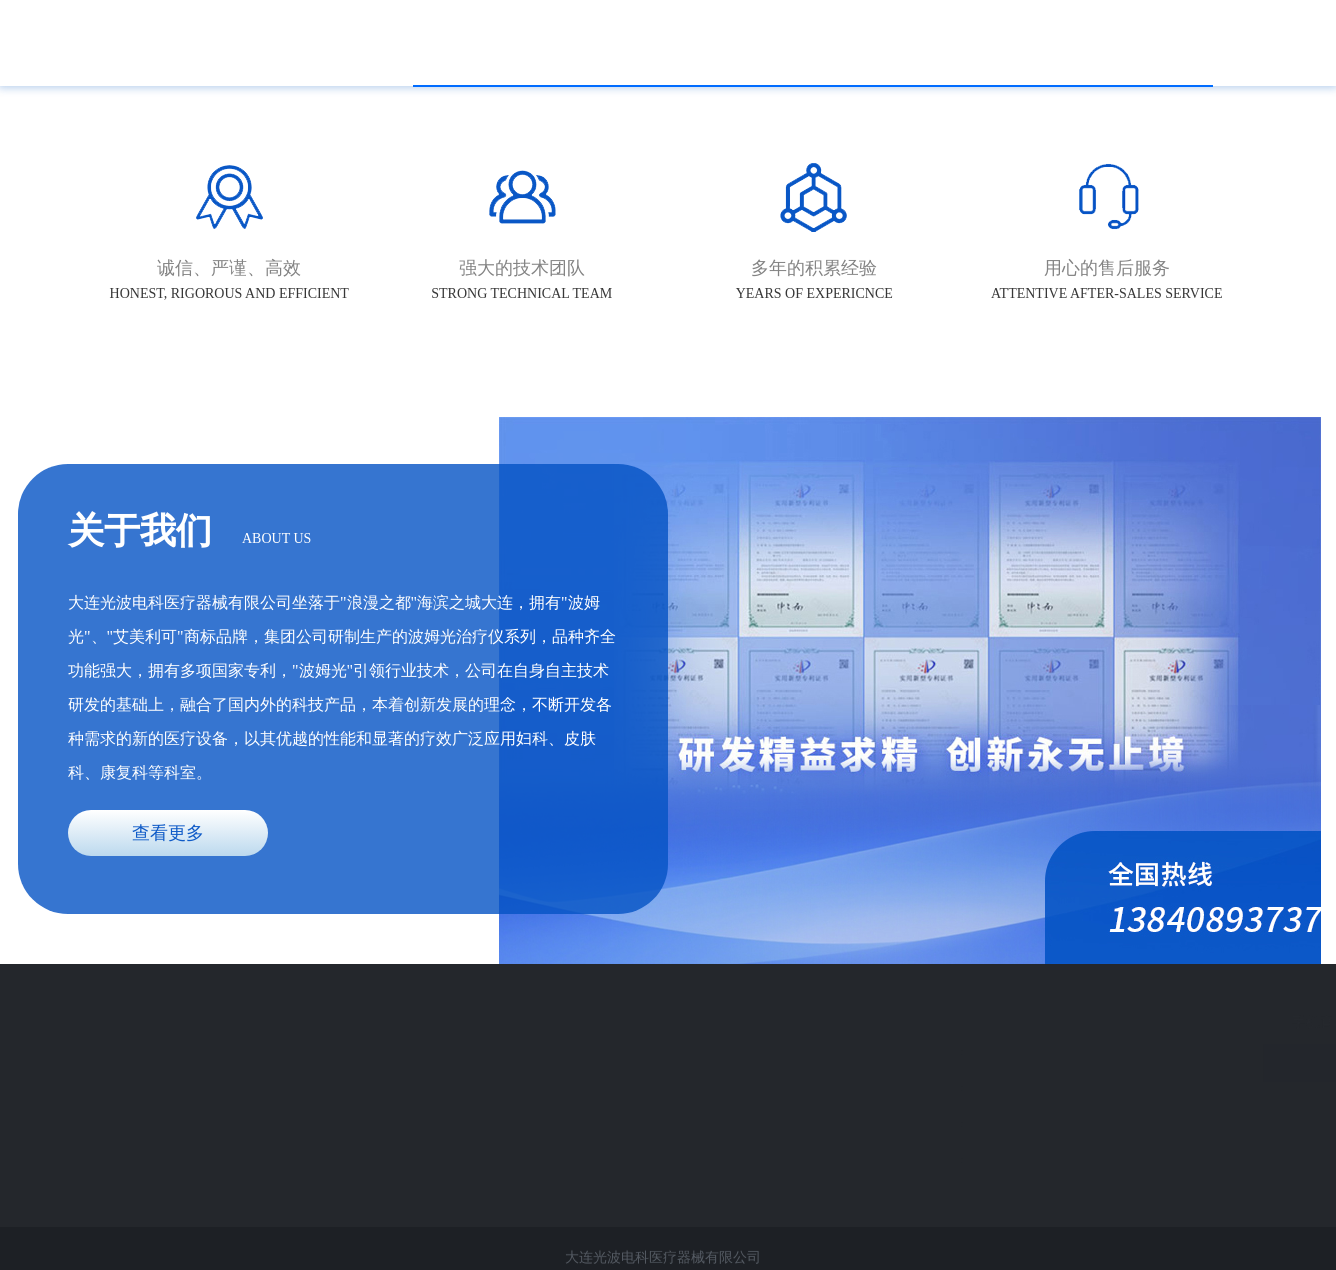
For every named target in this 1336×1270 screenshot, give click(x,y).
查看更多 (168, 833)
